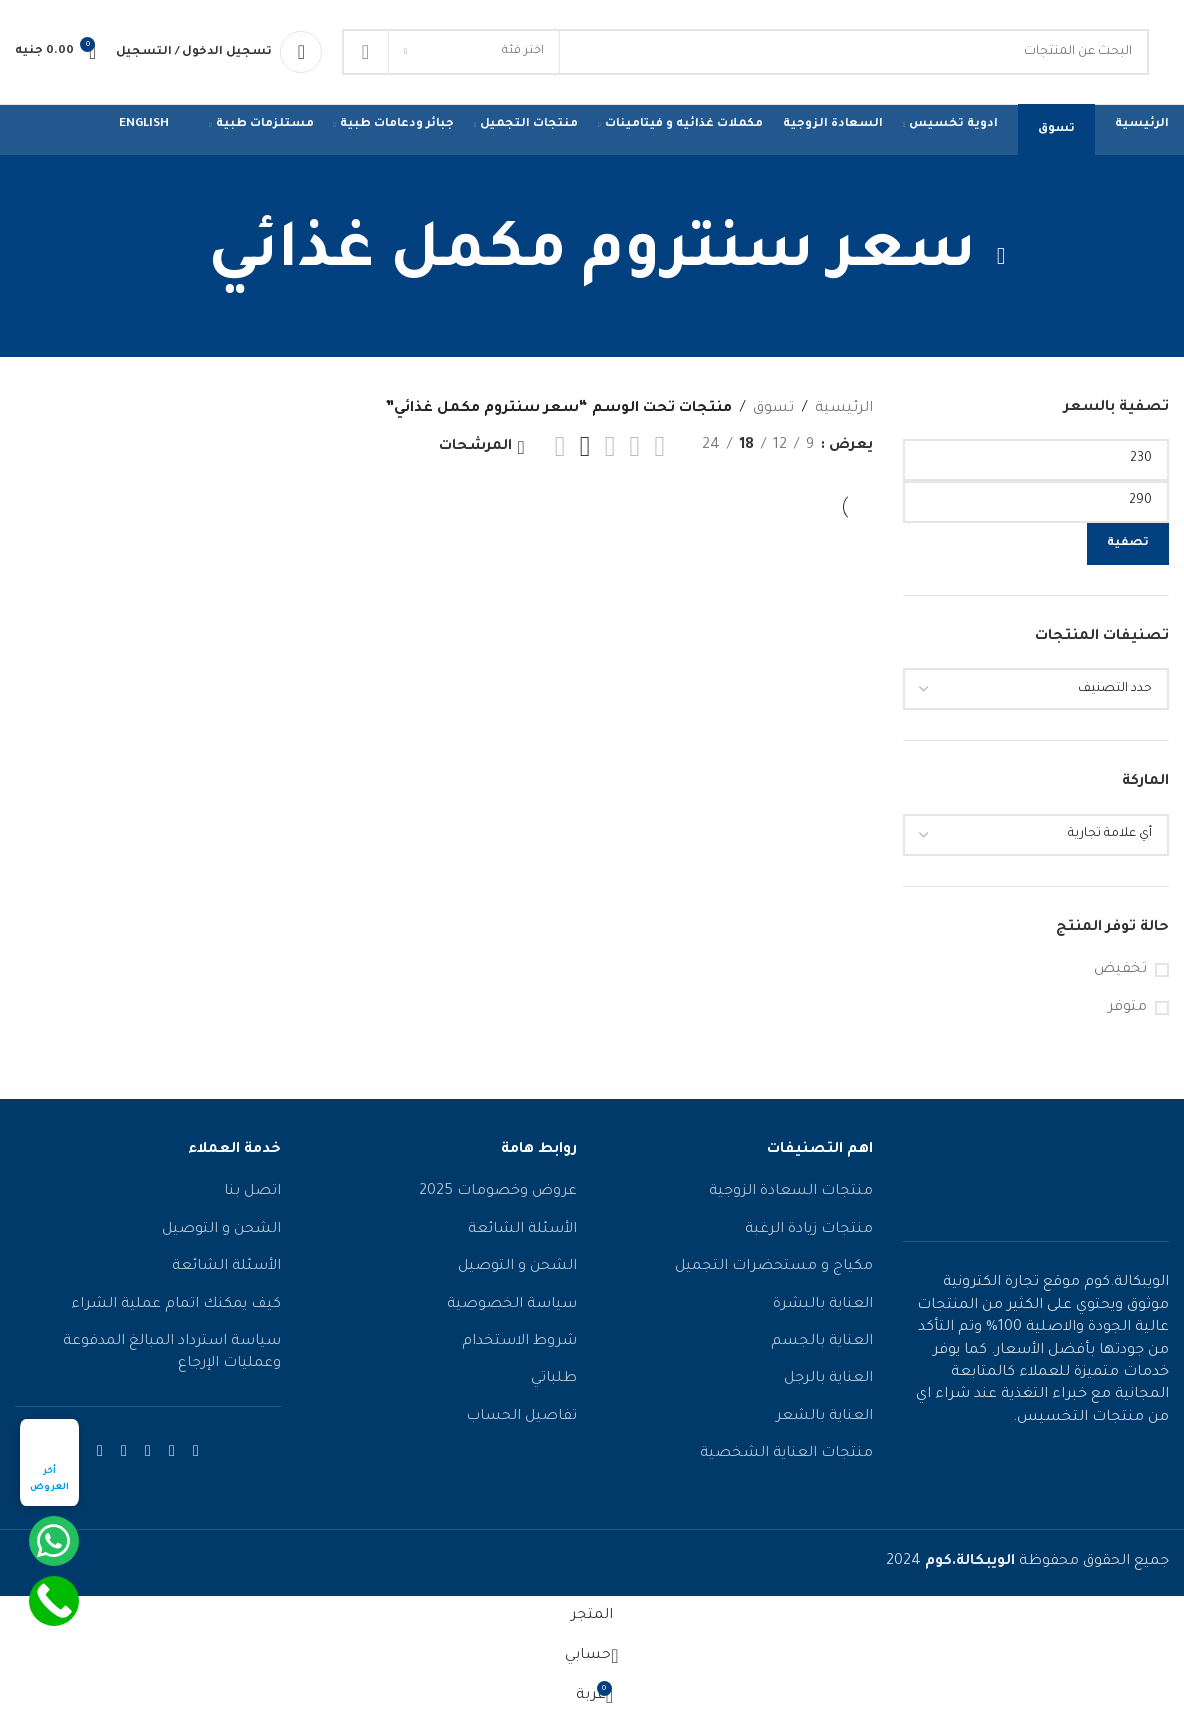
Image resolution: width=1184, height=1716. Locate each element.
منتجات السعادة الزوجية (791, 1192)
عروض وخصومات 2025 (498, 1192)
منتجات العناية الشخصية (786, 1454)
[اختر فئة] (474, 52)
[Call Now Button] (54, 1601)
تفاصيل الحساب (521, 1417)
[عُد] (1001, 256)
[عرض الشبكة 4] (585, 447)
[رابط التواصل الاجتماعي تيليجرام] (100, 1453)
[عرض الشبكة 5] (560, 447)
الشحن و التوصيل (517, 1267)
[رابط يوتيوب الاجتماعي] (148, 1453)
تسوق (773, 409)
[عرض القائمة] (659, 447)
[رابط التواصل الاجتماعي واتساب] (124, 1453)
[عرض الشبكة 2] (635, 447)
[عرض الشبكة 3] (610, 447)
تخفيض (1120, 970)
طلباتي (554, 1379)
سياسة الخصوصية (512, 1305)
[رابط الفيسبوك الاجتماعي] (196, 1453)
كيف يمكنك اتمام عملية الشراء (176, 1305)
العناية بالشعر (824, 1417)
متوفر (1127, 1008)
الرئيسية (844, 409)
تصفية (1128, 543)
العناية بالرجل (828, 1379)
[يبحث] (745, 52)
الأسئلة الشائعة (522, 1230)
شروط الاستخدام (519, 1342)
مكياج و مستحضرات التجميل (774, 1267)
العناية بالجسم (822, 1342)
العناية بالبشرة (823, 1305)
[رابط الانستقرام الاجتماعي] (172, 1453)
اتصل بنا (252, 1192)
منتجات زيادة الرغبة (809, 1230)
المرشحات (475, 447)
